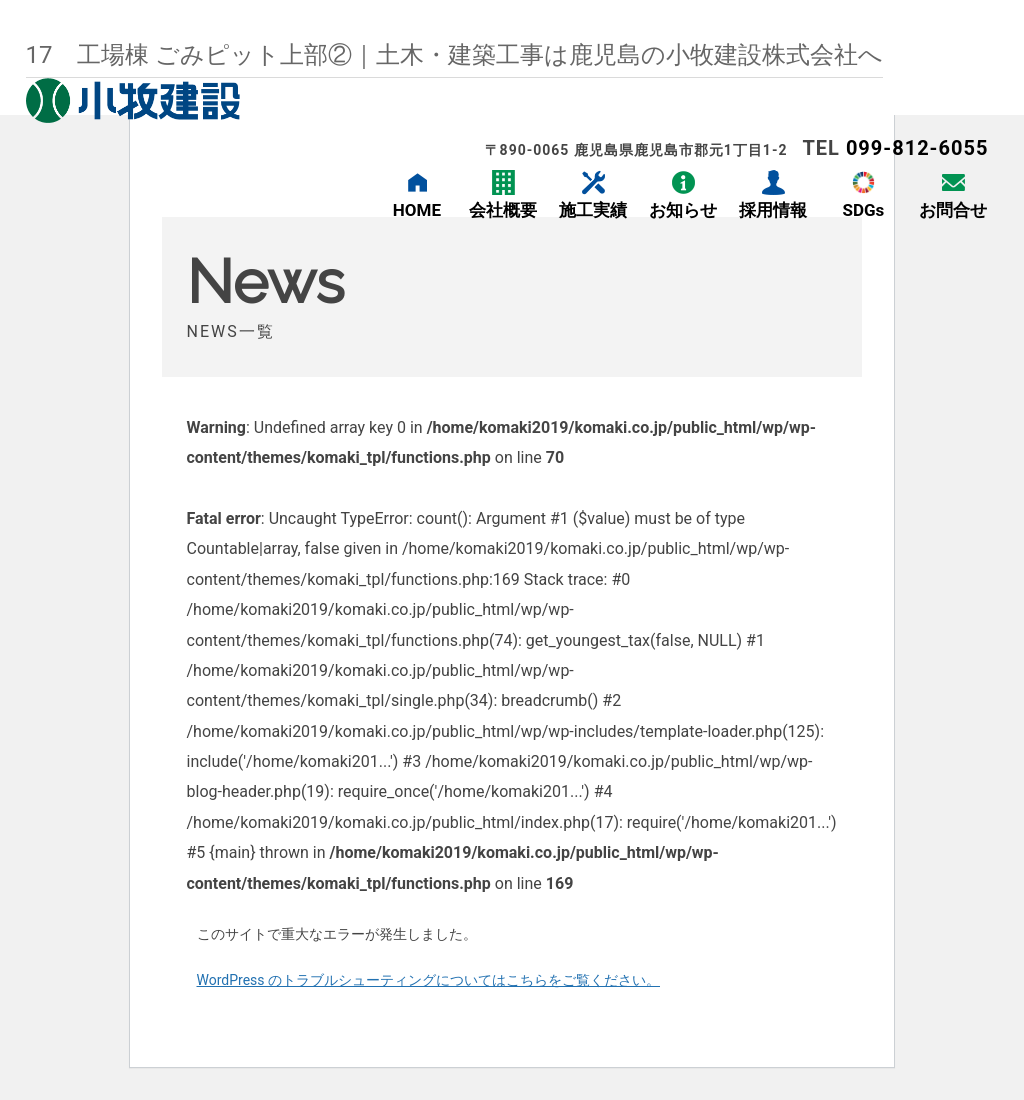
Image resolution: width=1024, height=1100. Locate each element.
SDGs (863, 210)
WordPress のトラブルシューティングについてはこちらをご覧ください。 (429, 980)
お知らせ (683, 210)
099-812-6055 (917, 148)
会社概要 (503, 210)
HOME (417, 210)
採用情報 (773, 210)
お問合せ (953, 210)
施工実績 (593, 210)
